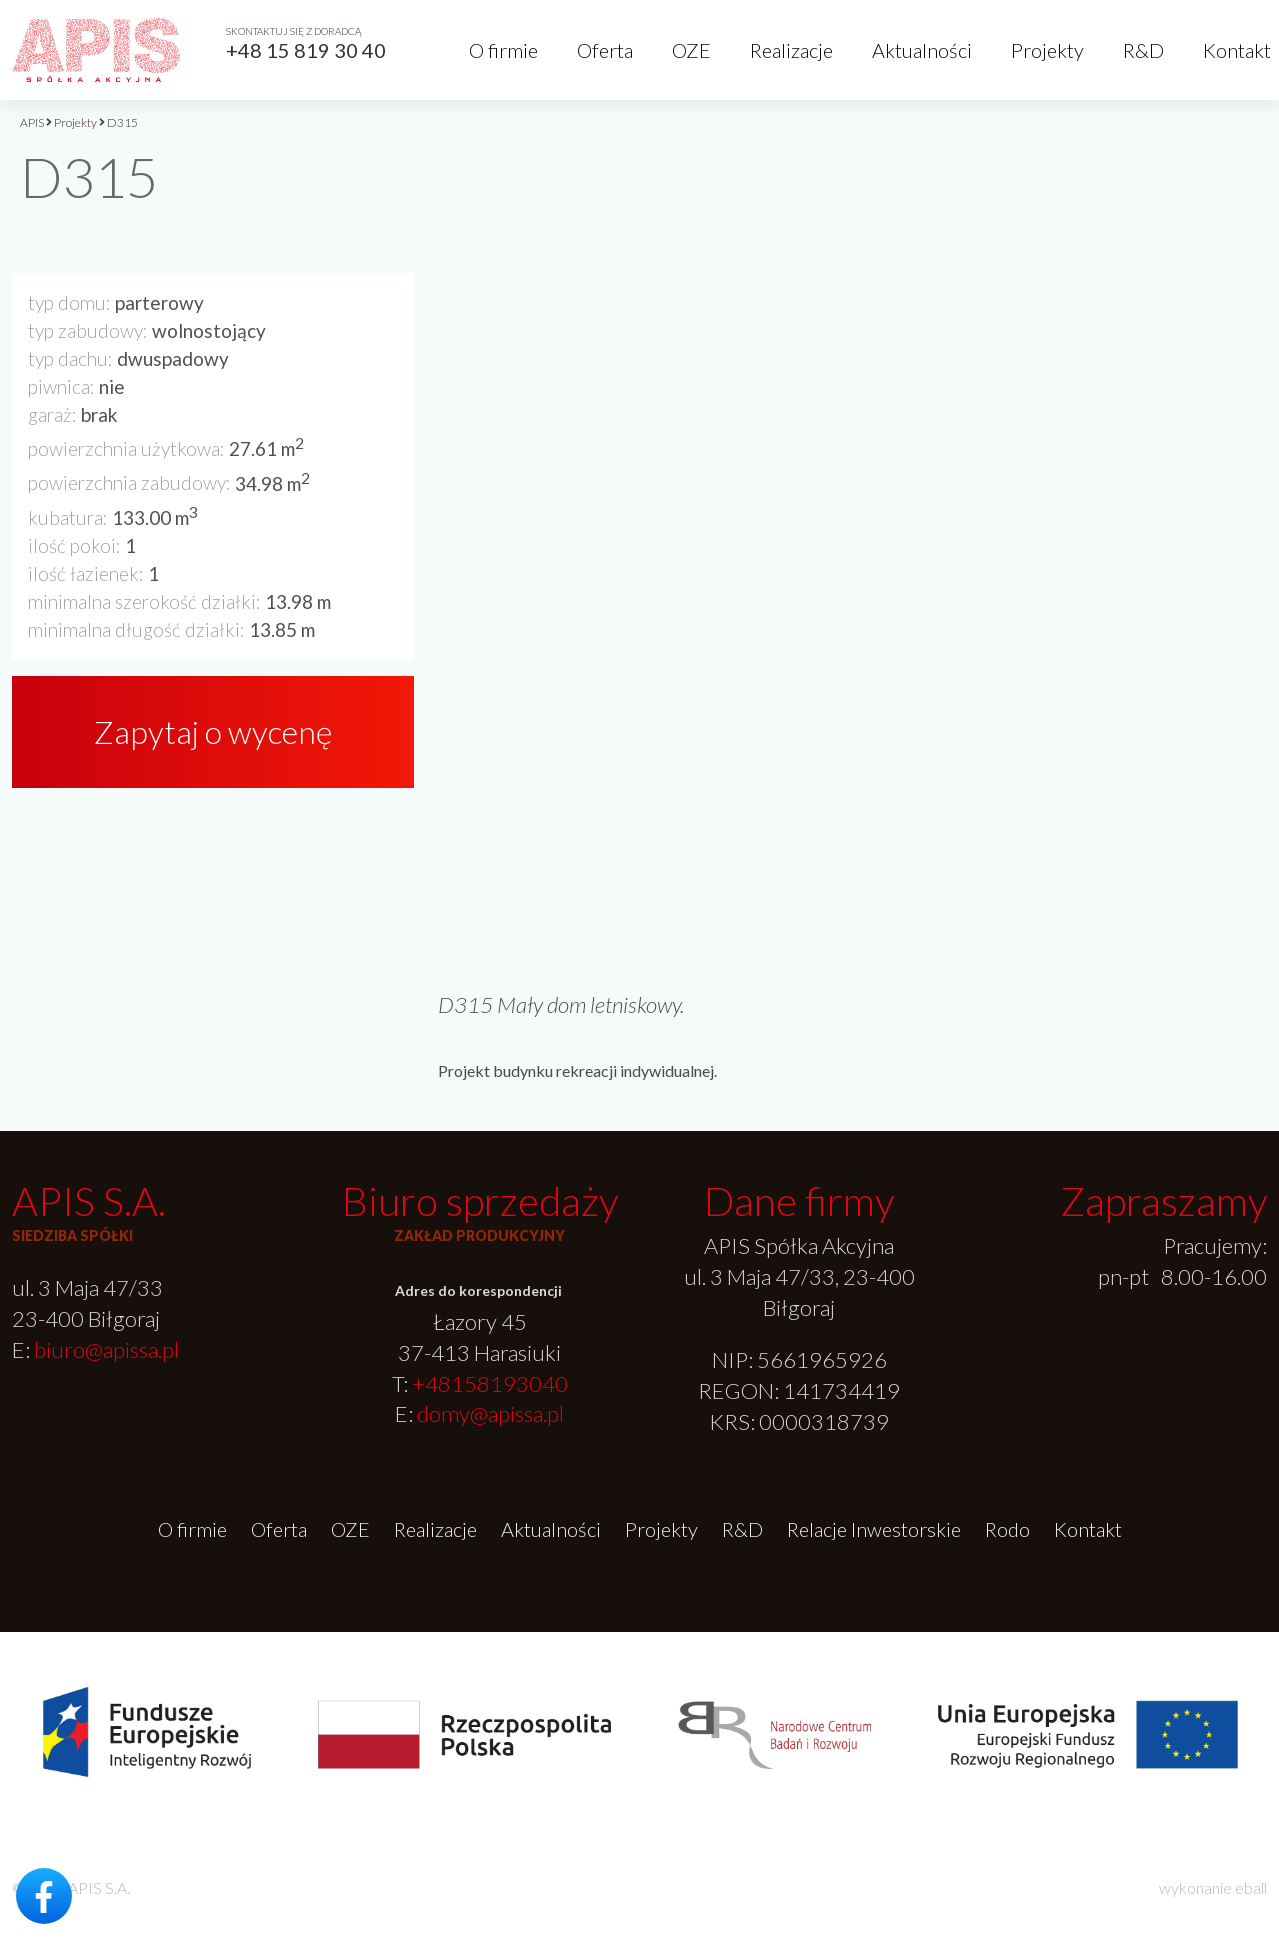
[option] (852, 550)
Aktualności (922, 50)
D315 (122, 122)
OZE (691, 50)
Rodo (1007, 1529)
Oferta (605, 50)
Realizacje (791, 50)
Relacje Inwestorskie (874, 1529)
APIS (32, 122)
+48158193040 (490, 1383)
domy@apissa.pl (490, 1413)
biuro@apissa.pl (106, 1349)
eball (1251, 1887)
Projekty (1047, 50)
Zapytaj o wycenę (213, 731)
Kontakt (1237, 50)
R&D (1143, 50)
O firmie (503, 50)
